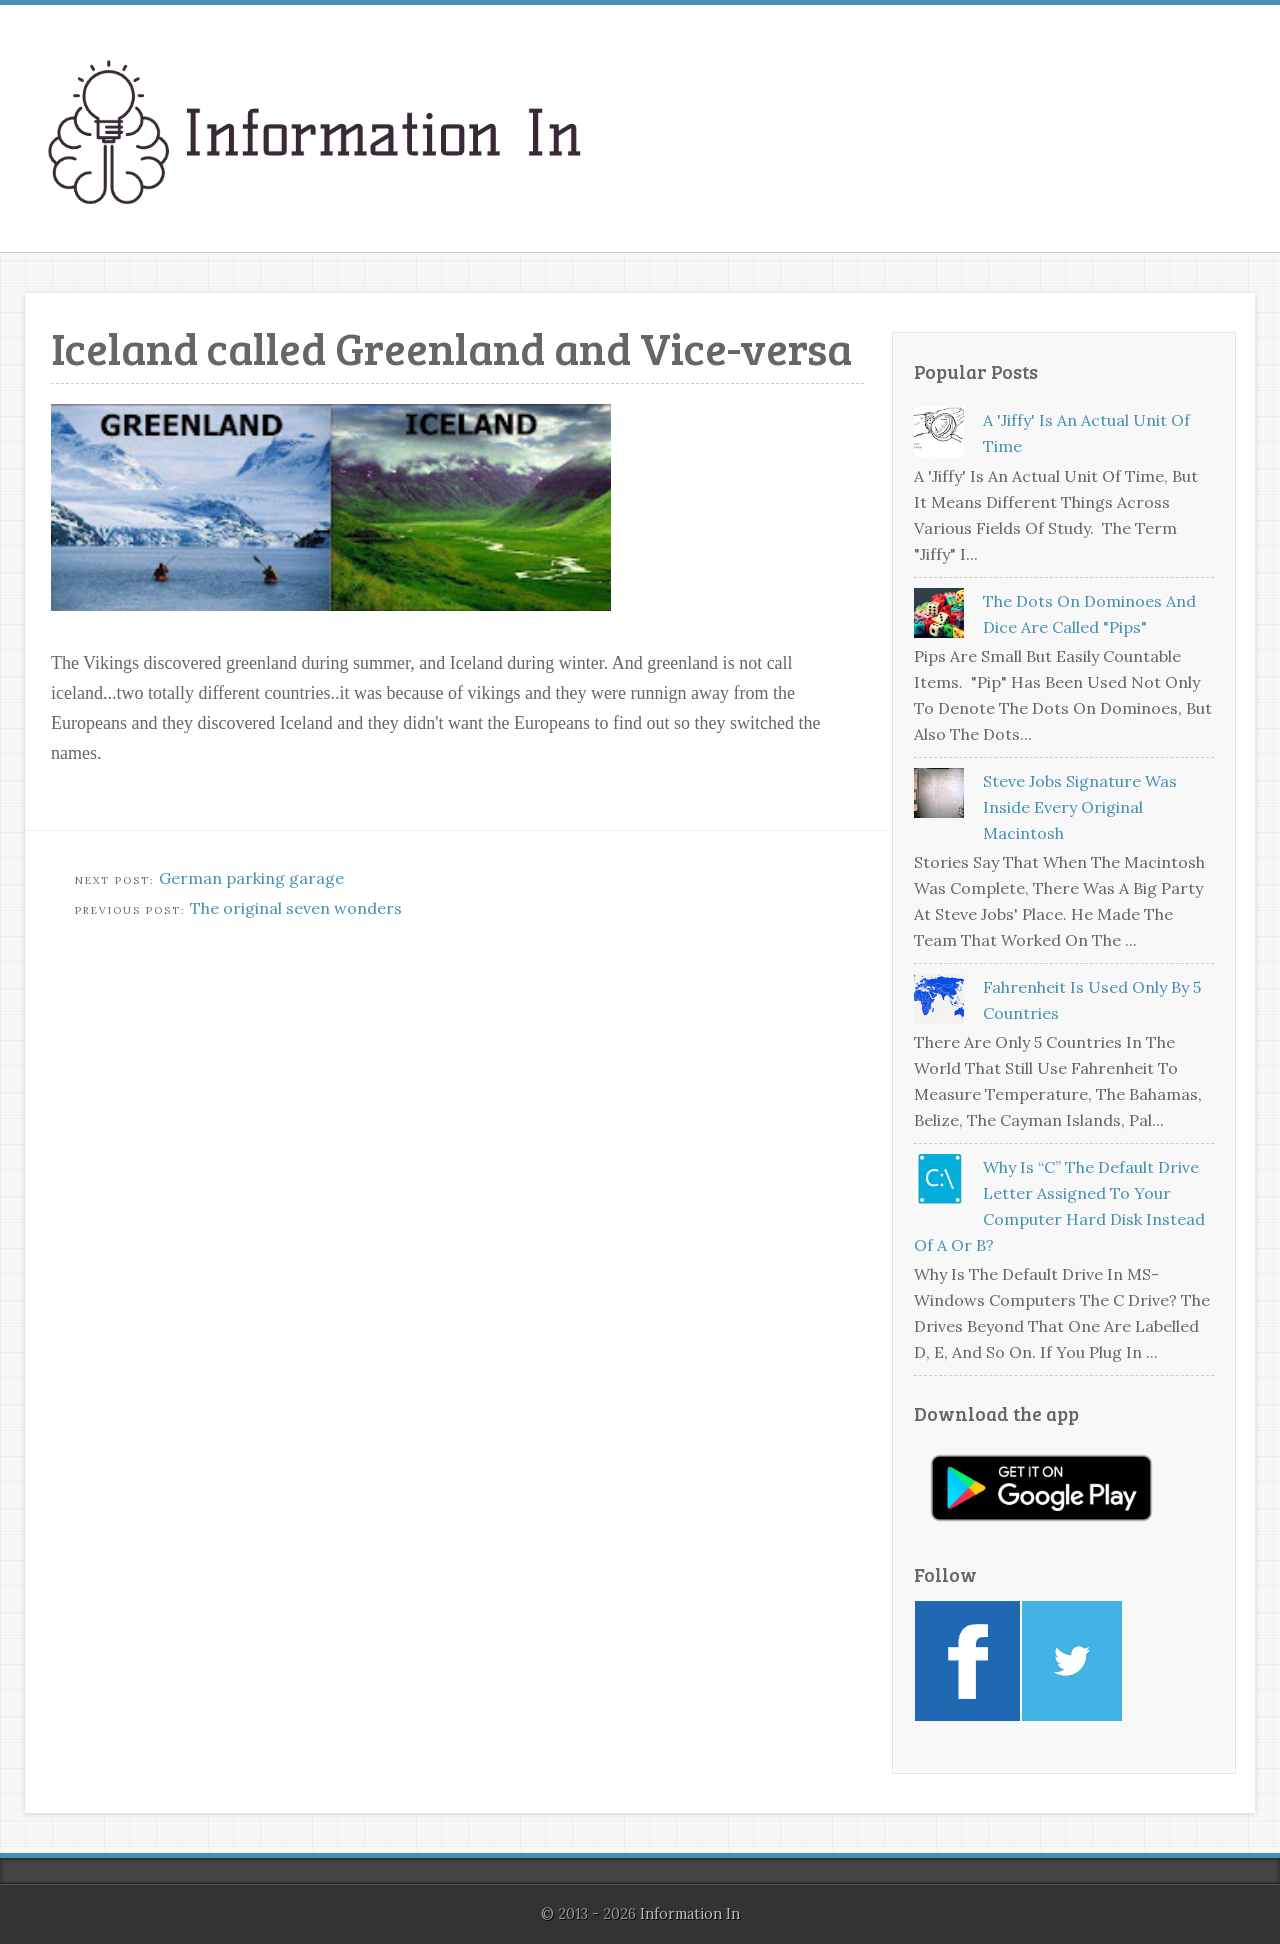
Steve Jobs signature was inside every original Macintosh (1080, 807)
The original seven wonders (296, 908)
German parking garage (251, 878)
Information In (690, 1914)
